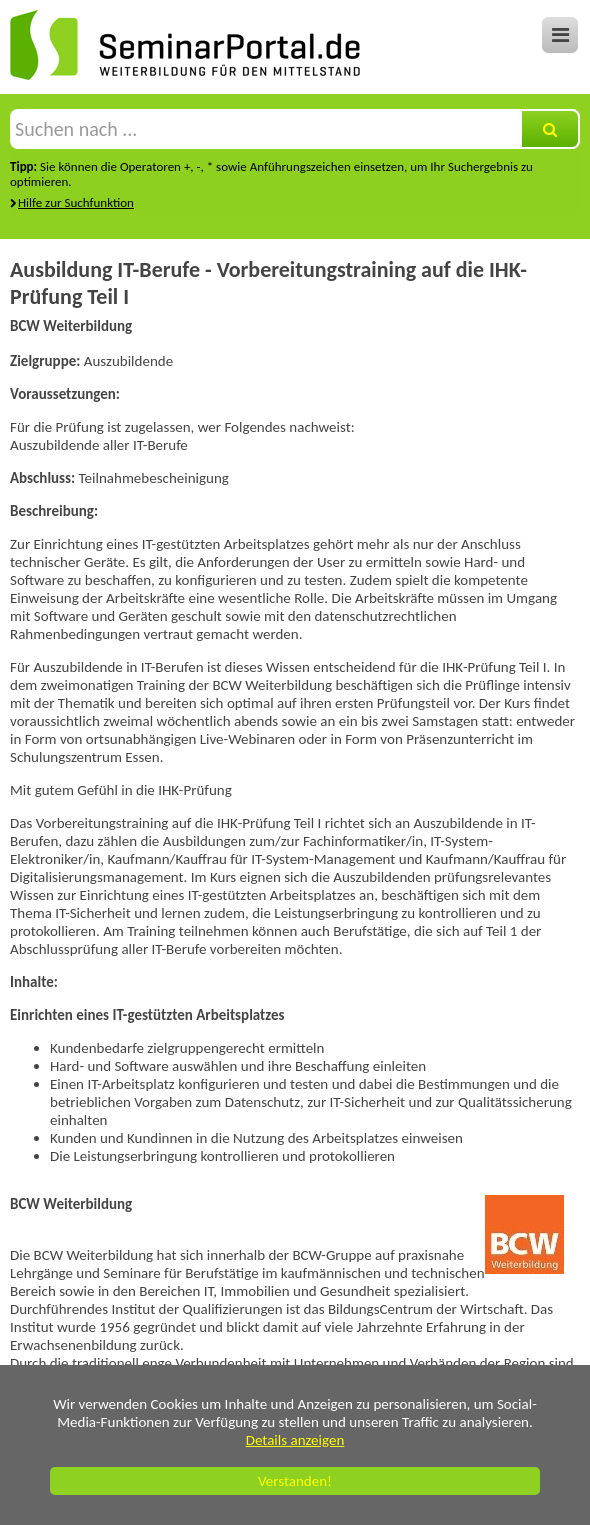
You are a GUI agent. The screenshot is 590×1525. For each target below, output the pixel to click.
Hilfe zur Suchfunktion (76, 202)
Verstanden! (295, 1481)
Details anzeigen (295, 1440)
